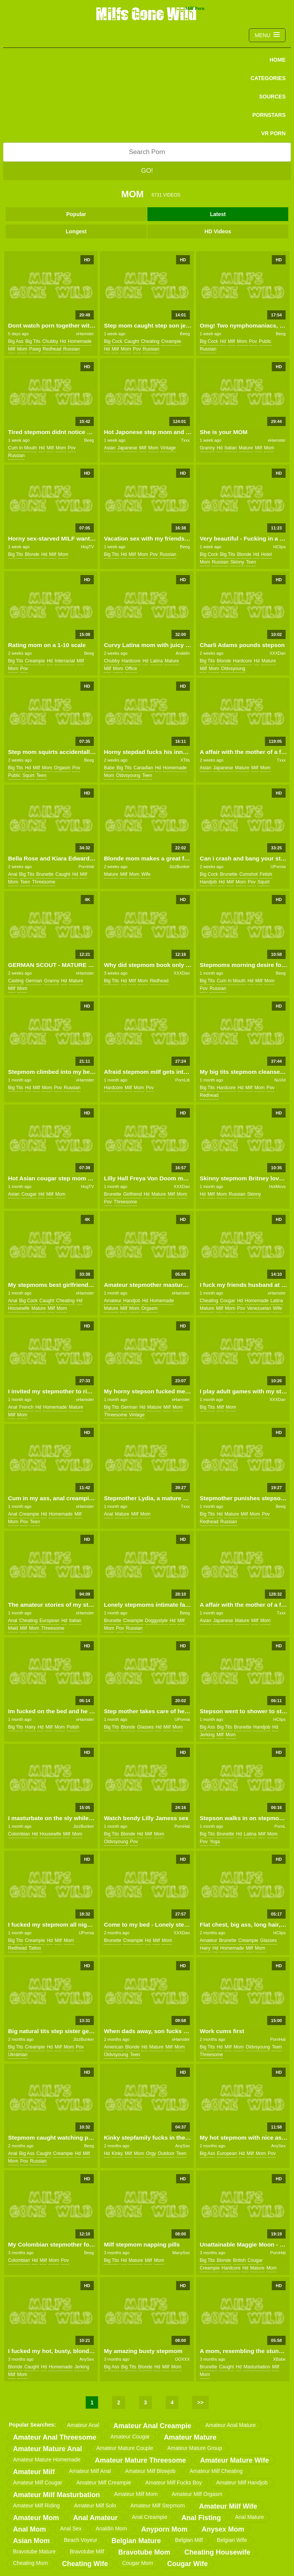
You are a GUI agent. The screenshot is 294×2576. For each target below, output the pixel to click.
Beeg (185, 333)
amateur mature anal (47, 2449)
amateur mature (190, 2437)
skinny (237, 562)
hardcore (131, 661)
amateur (112, 1300)
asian (109, 448)
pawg (35, 349)
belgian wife (232, 2540)
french (26, 1407)
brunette (44, 874)
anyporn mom (164, 2529)
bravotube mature (34, 2551)
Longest (76, 231)
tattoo (35, 1948)
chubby (50, 341)
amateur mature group (194, 2448)
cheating (150, 341)
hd (63, 341)
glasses (145, 1727)
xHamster (85, 333)
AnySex (182, 2145)
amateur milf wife (228, 2506)
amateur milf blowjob (150, 2471)
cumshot (248, 874)
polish (73, 1727)
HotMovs (277, 1186)
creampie (171, 341)
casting (16, 980)
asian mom (31, 2541)
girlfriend (132, 1194)
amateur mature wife (234, 2460)
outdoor (166, 2153)
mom (22, 349)
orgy (151, 2153)
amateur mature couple (124, 2448)
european (49, 1620)
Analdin (183, 653)
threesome (44, 882)
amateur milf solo (95, 2505)
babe (109, 767)
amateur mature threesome (140, 2460)
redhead (51, 349)
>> (200, 2402)
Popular (76, 214)
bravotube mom (144, 2552)
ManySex (181, 2252)
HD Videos (217, 231)
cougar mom (137, 2563)
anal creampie (149, 2517)
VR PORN (273, 133)
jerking (207, 1734)
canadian (143, 767)
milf (11, 349)
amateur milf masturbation (56, 2495)
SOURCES (272, 96)
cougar (28, 1194)
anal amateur (95, 2518)
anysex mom (223, 2529)
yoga (214, 1841)
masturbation (256, 2367)
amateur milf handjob (242, 2482)
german (34, 980)
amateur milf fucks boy (173, 2482)
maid (13, 1628)
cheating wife (85, 2564)
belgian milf (189, 2540)
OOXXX (182, 2359)
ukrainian (18, 2054)
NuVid (280, 1080)
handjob (208, 882)
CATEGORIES (268, 78)
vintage (168, 448)
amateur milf (34, 2472)
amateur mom (36, 2518)
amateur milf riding (36, 2505)
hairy (30, 1727)
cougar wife (187, 2564)
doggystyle (156, 1620)
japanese (127, 448)
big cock (113, 341)
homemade (79, 341)
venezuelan (259, 1308)
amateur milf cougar (37, 2482)
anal (12, 874)
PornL (280, 1826)
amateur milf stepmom (158, 2505)
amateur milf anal (90, 2471)
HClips (279, 546)
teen (251, 562)
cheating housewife (217, 2552)
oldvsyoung (233, 668)
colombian (19, 1834)
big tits (32, 341)
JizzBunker (179, 866)
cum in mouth (22, 448)
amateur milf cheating (216, 2471)
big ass (15, 341)
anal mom (29, 2529)
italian (230, 448)
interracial (65, 661)
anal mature (249, 2517)
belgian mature (136, 2541)
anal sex (71, 2528)
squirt (28, 775)
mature (246, 448)
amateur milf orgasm (197, 2494)
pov (137, 349)
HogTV (87, 546)
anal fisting (201, 2518)
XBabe (279, 2359)
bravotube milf (87, 2551)
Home (278, 60)
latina (156, 661)
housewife (18, 1308)
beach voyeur (80, 2540)
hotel (266, 554)
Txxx (185, 440)
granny (207, 448)
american (113, 2047)
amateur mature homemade (47, 2459)
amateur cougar (130, 2436)
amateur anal (83, 2425)
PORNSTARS (269, 115)
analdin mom (111, 2528)
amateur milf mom (136, 2494)
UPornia (278, 866)
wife (145, 874)
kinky (117, 2153)
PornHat (86, 866)
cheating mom (30, 2563)
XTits (185, 760)
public (265, 341)
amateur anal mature (230, 2425)
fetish (266, 874)
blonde (32, 554)
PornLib (182, 1080)
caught (131, 341)
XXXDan (278, 653)
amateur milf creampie (103, 2482)
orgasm (62, 767)
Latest (217, 214)
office (131, 668)
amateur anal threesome (54, 2437)
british (239, 2260)
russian (71, 349)
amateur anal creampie (152, 2426)
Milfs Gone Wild (147, 13)
